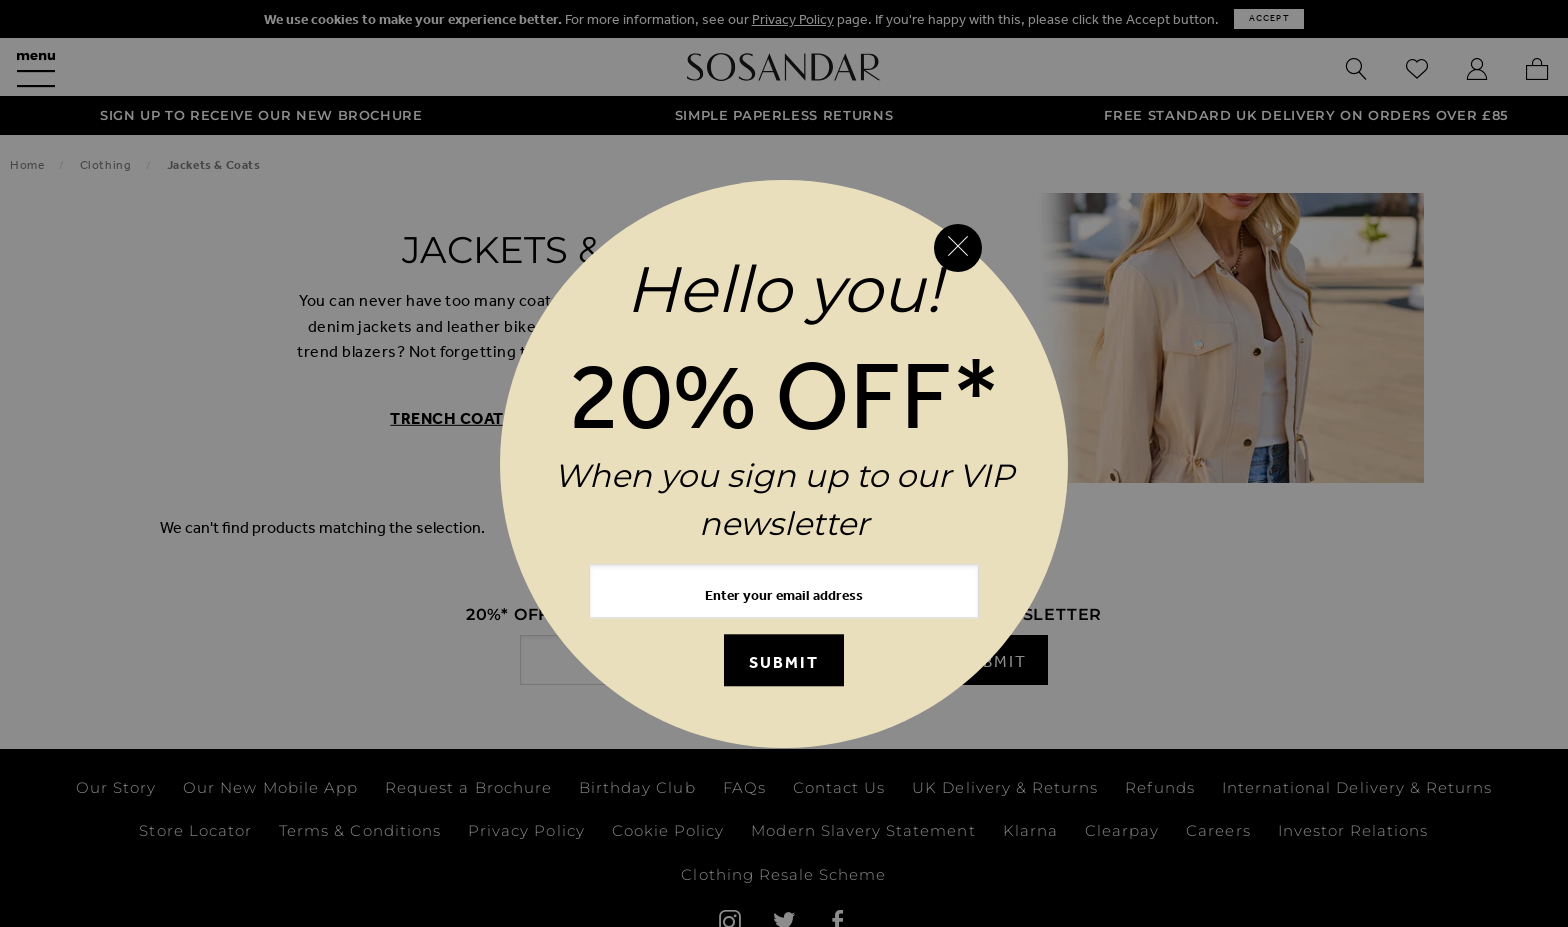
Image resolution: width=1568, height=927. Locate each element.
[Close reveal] (958, 248)
